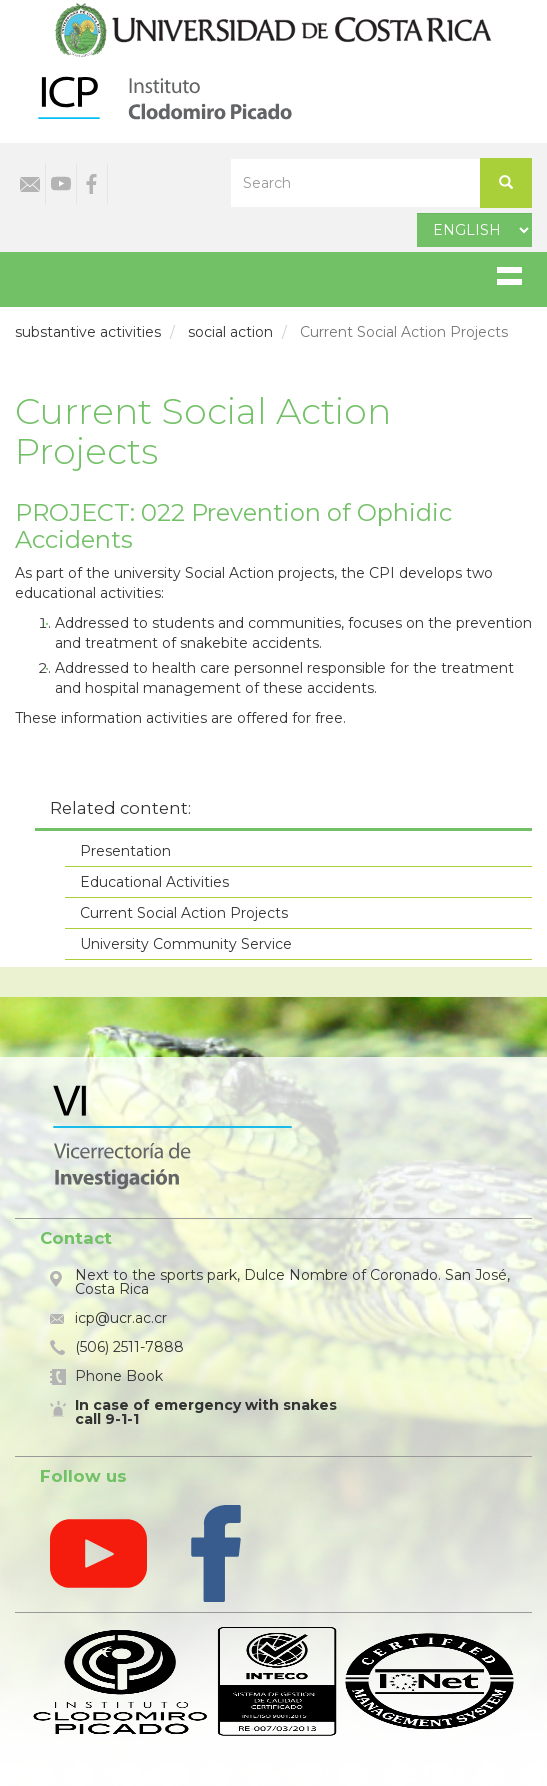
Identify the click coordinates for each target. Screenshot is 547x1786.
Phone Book (119, 1376)
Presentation (125, 851)
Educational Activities (154, 882)
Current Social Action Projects (184, 913)
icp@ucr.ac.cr (121, 1318)
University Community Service (186, 944)
